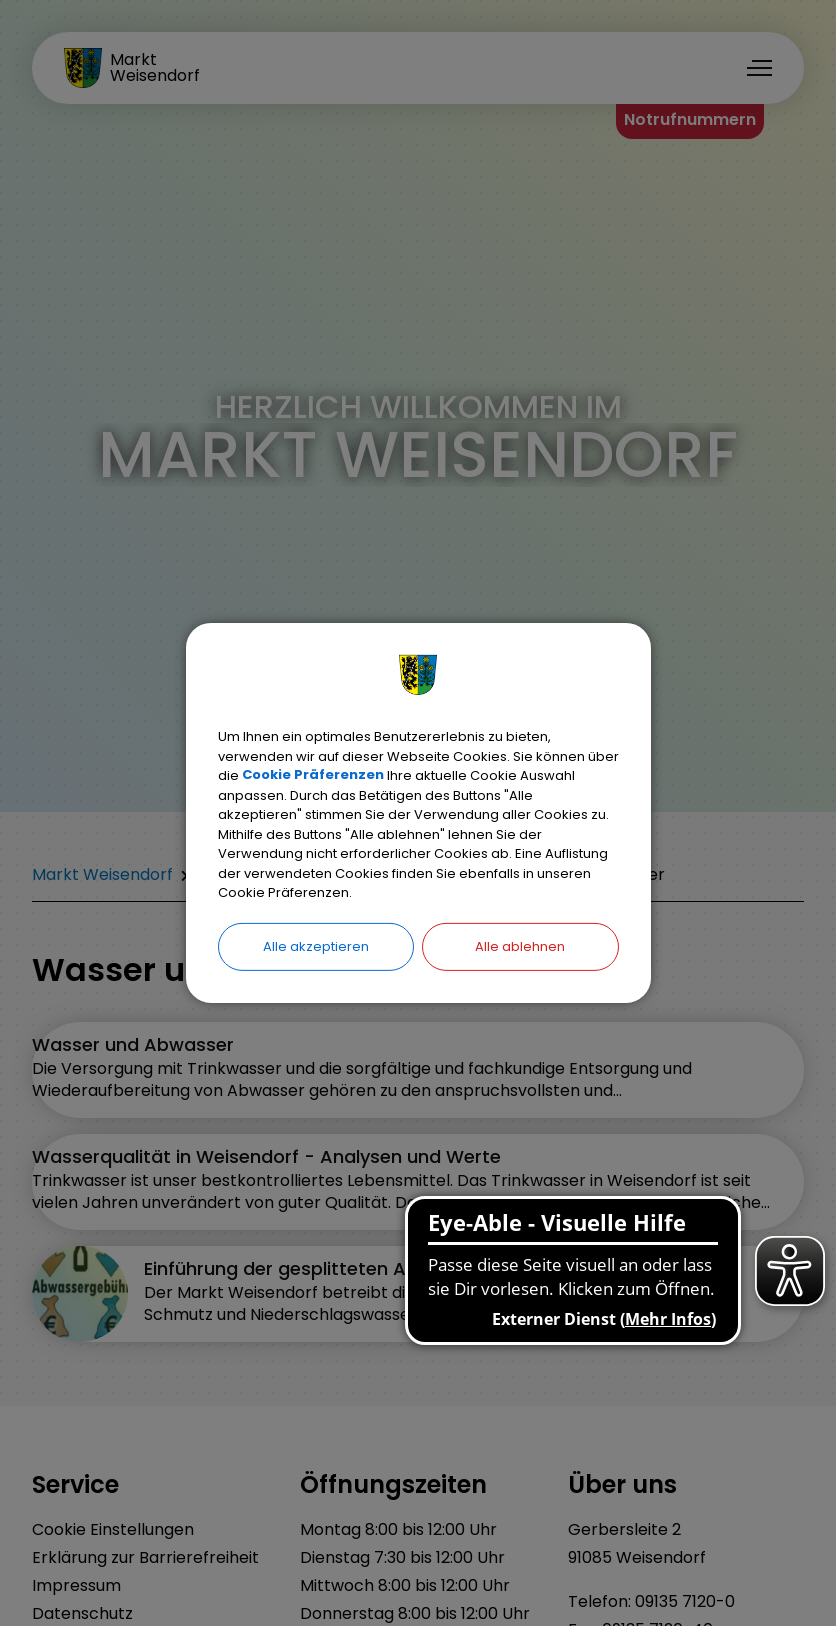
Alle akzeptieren (316, 945)
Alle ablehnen (520, 945)
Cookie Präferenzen (313, 775)
